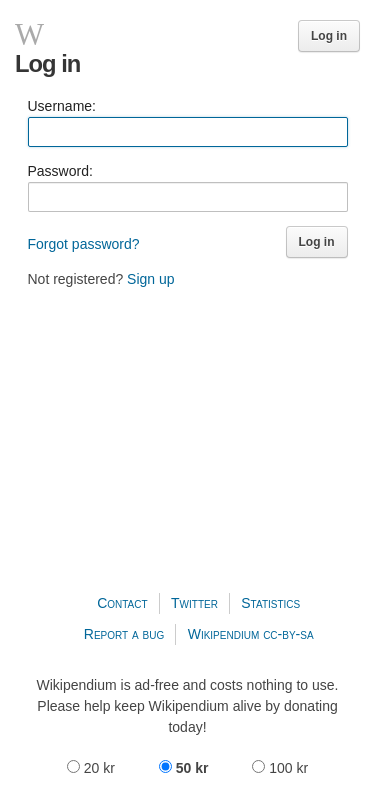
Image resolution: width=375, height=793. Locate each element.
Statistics (270, 603)
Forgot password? (84, 244)
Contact (122, 603)
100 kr (280, 768)
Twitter (194, 603)
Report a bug (124, 634)
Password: (60, 171)
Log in (329, 36)
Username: (62, 106)
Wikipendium (224, 634)
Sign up (150, 279)
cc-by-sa (288, 634)
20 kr (93, 768)
